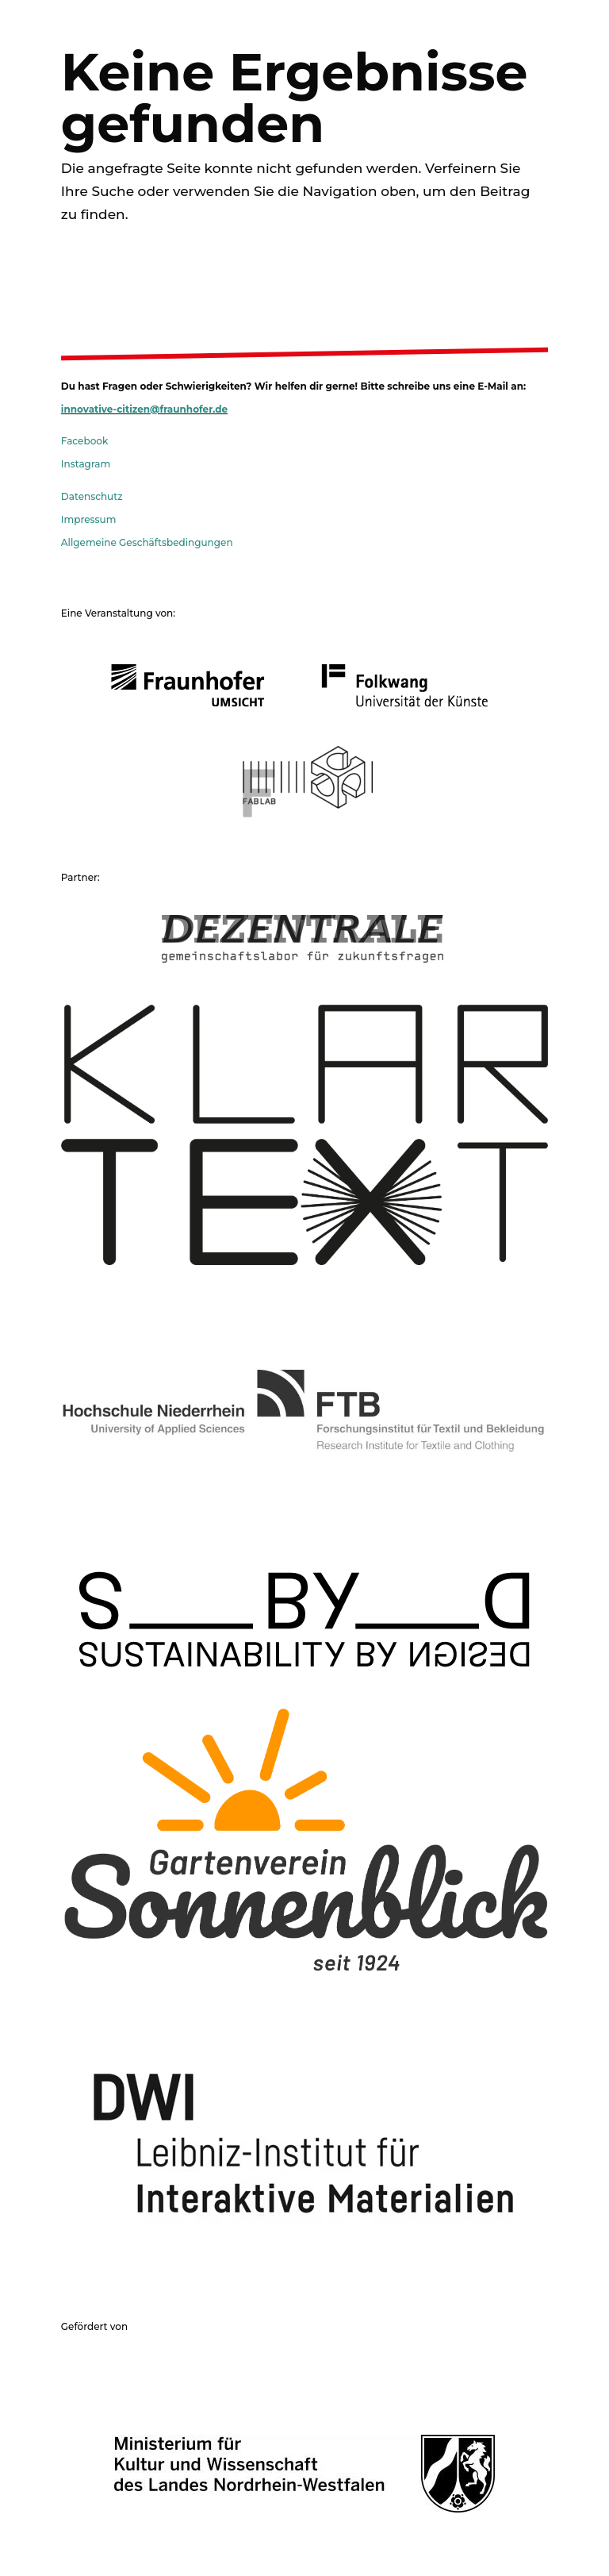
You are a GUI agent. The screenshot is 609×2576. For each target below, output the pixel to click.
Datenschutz (92, 496)
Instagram (85, 464)
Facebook (84, 441)
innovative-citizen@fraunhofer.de (144, 409)
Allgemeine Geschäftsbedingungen (147, 542)
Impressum (89, 519)
